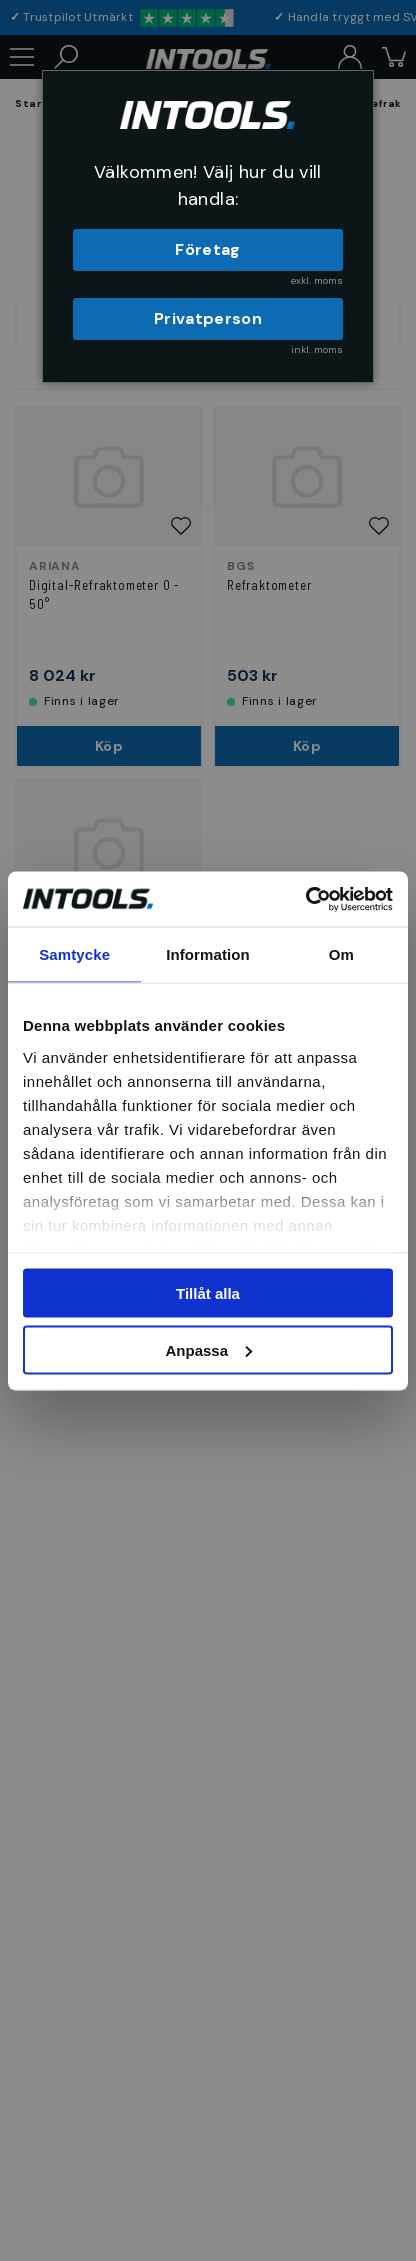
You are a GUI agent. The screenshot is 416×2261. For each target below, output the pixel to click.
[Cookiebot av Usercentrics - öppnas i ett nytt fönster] (305, 899)
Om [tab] (341, 954)
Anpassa (208, 1349)
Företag (207, 249)
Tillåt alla (208, 1293)
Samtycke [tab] (74, 954)
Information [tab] (208, 954)
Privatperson (208, 318)
